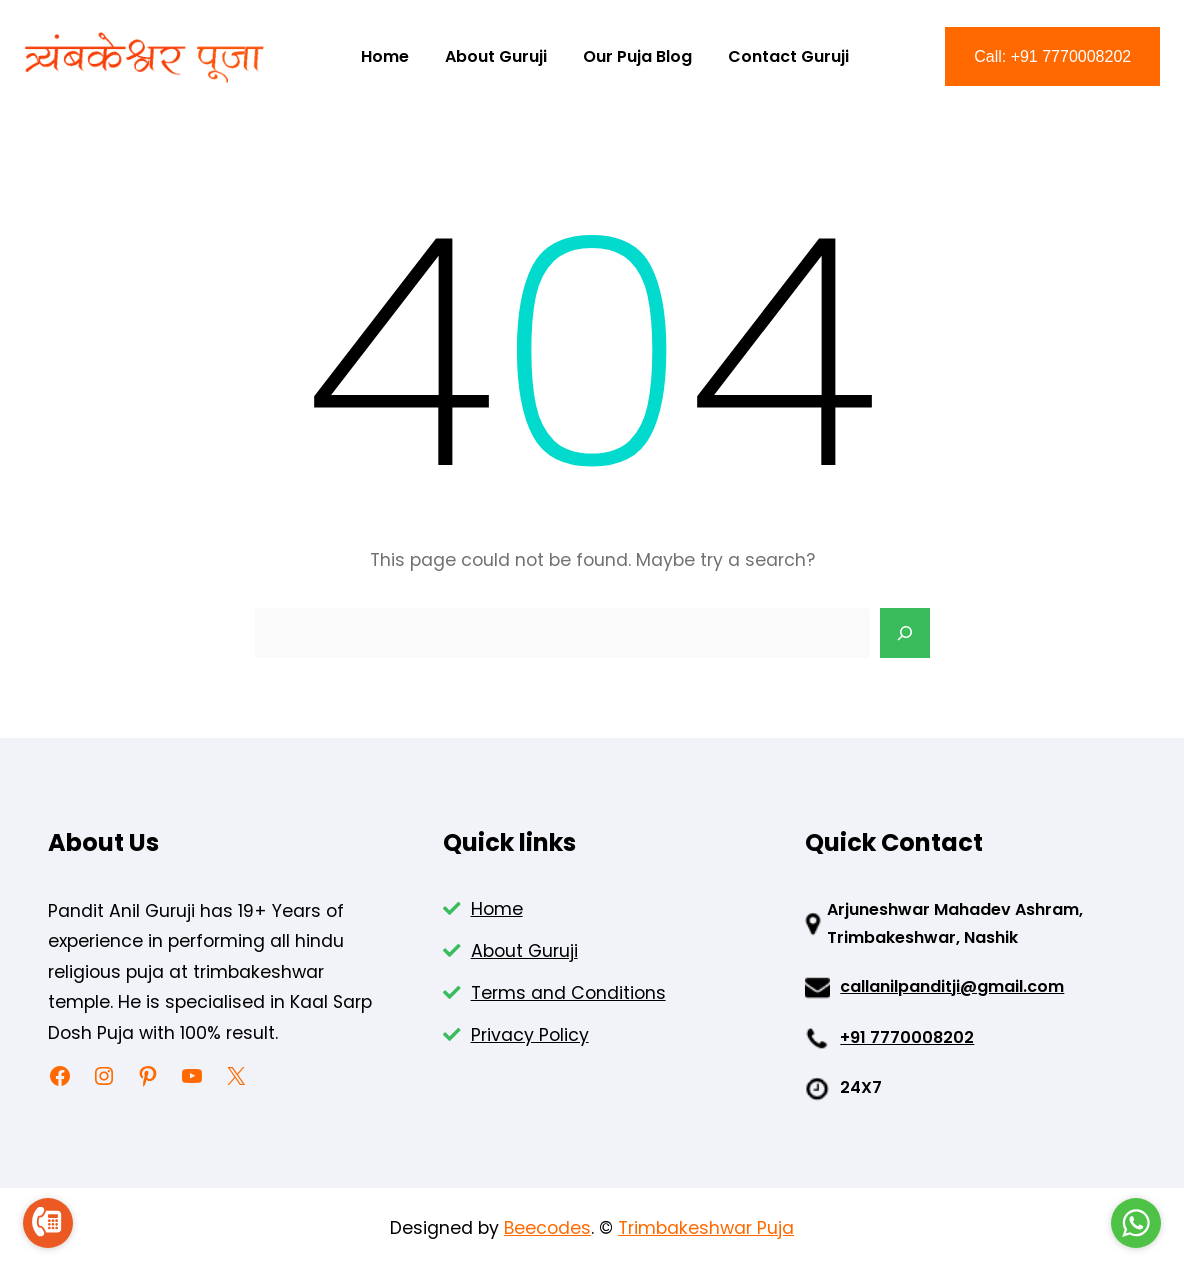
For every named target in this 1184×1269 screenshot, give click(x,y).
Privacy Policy (530, 1035)
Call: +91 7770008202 (1052, 56)
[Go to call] (48, 1223)
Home (497, 909)
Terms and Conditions (568, 993)
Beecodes (547, 1228)
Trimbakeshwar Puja (706, 1228)
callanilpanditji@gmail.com (952, 986)
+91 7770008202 (907, 1037)
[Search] (905, 633)
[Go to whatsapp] (1136, 1223)
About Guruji (524, 951)
